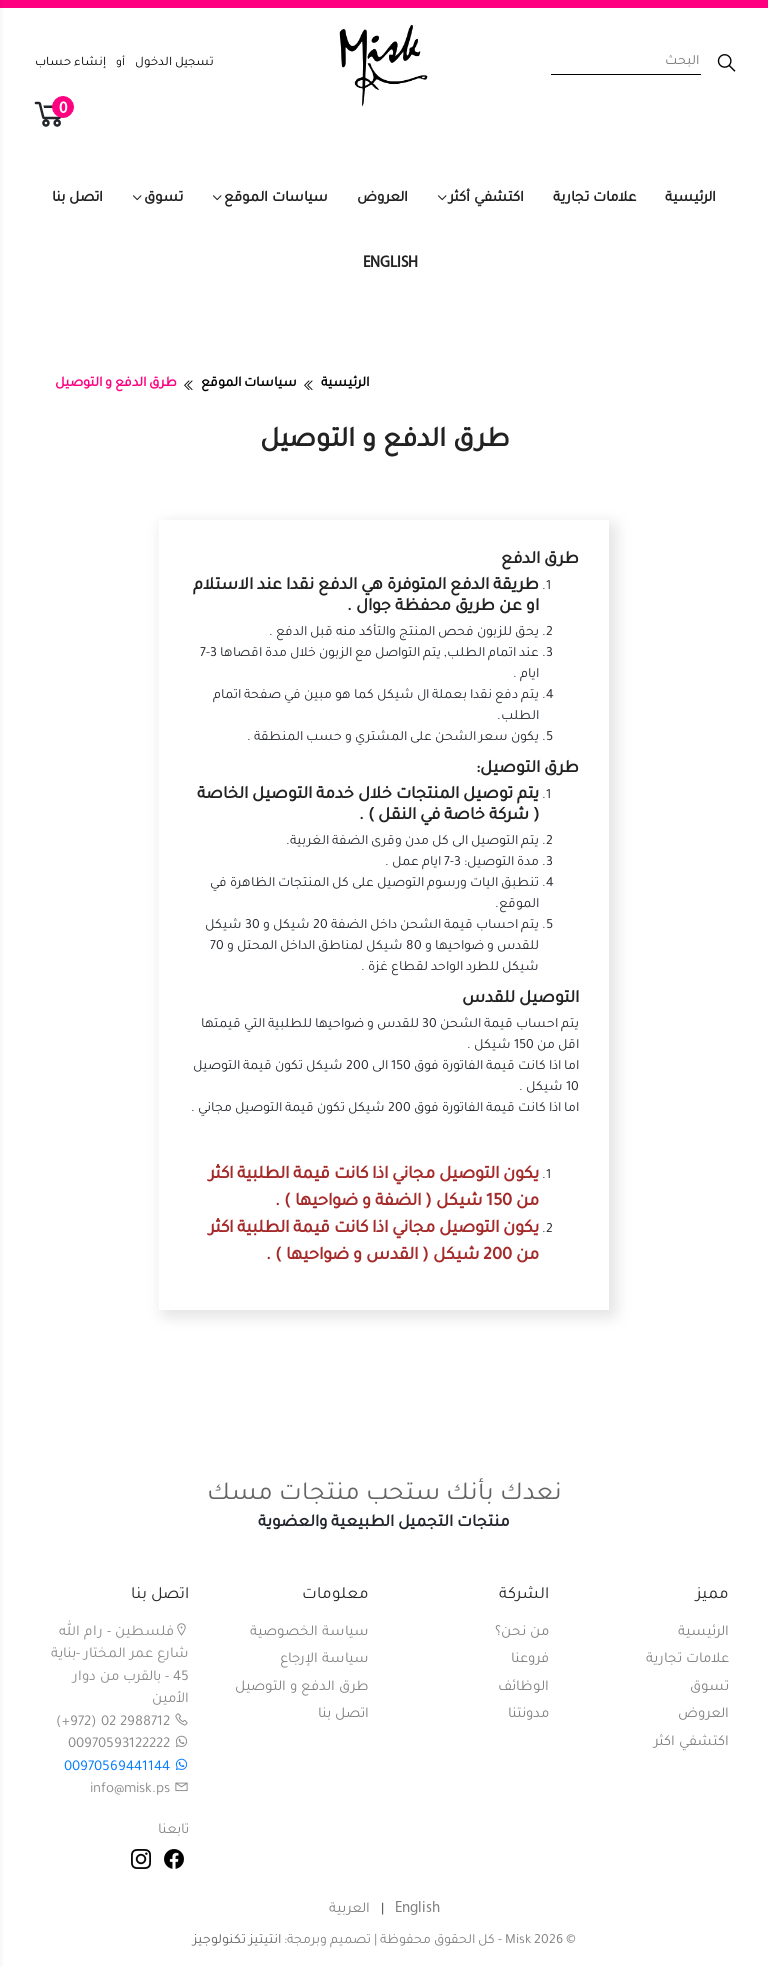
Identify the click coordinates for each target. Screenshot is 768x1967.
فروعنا (530, 1659)
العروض (382, 198)
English (390, 263)
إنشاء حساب (70, 63)
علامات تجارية (594, 198)
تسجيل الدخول (174, 63)
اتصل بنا (77, 198)
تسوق (163, 198)
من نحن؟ (522, 1632)
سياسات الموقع (276, 198)
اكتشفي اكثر (691, 1742)
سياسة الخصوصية (309, 1632)
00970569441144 (126, 1767)
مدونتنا (528, 1714)
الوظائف (523, 1687)
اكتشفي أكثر (486, 198)
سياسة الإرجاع (324, 1659)
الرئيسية (690, 198)
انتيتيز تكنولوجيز (237, 1941)
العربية (349, 1909)
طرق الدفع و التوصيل (302, 1687)
